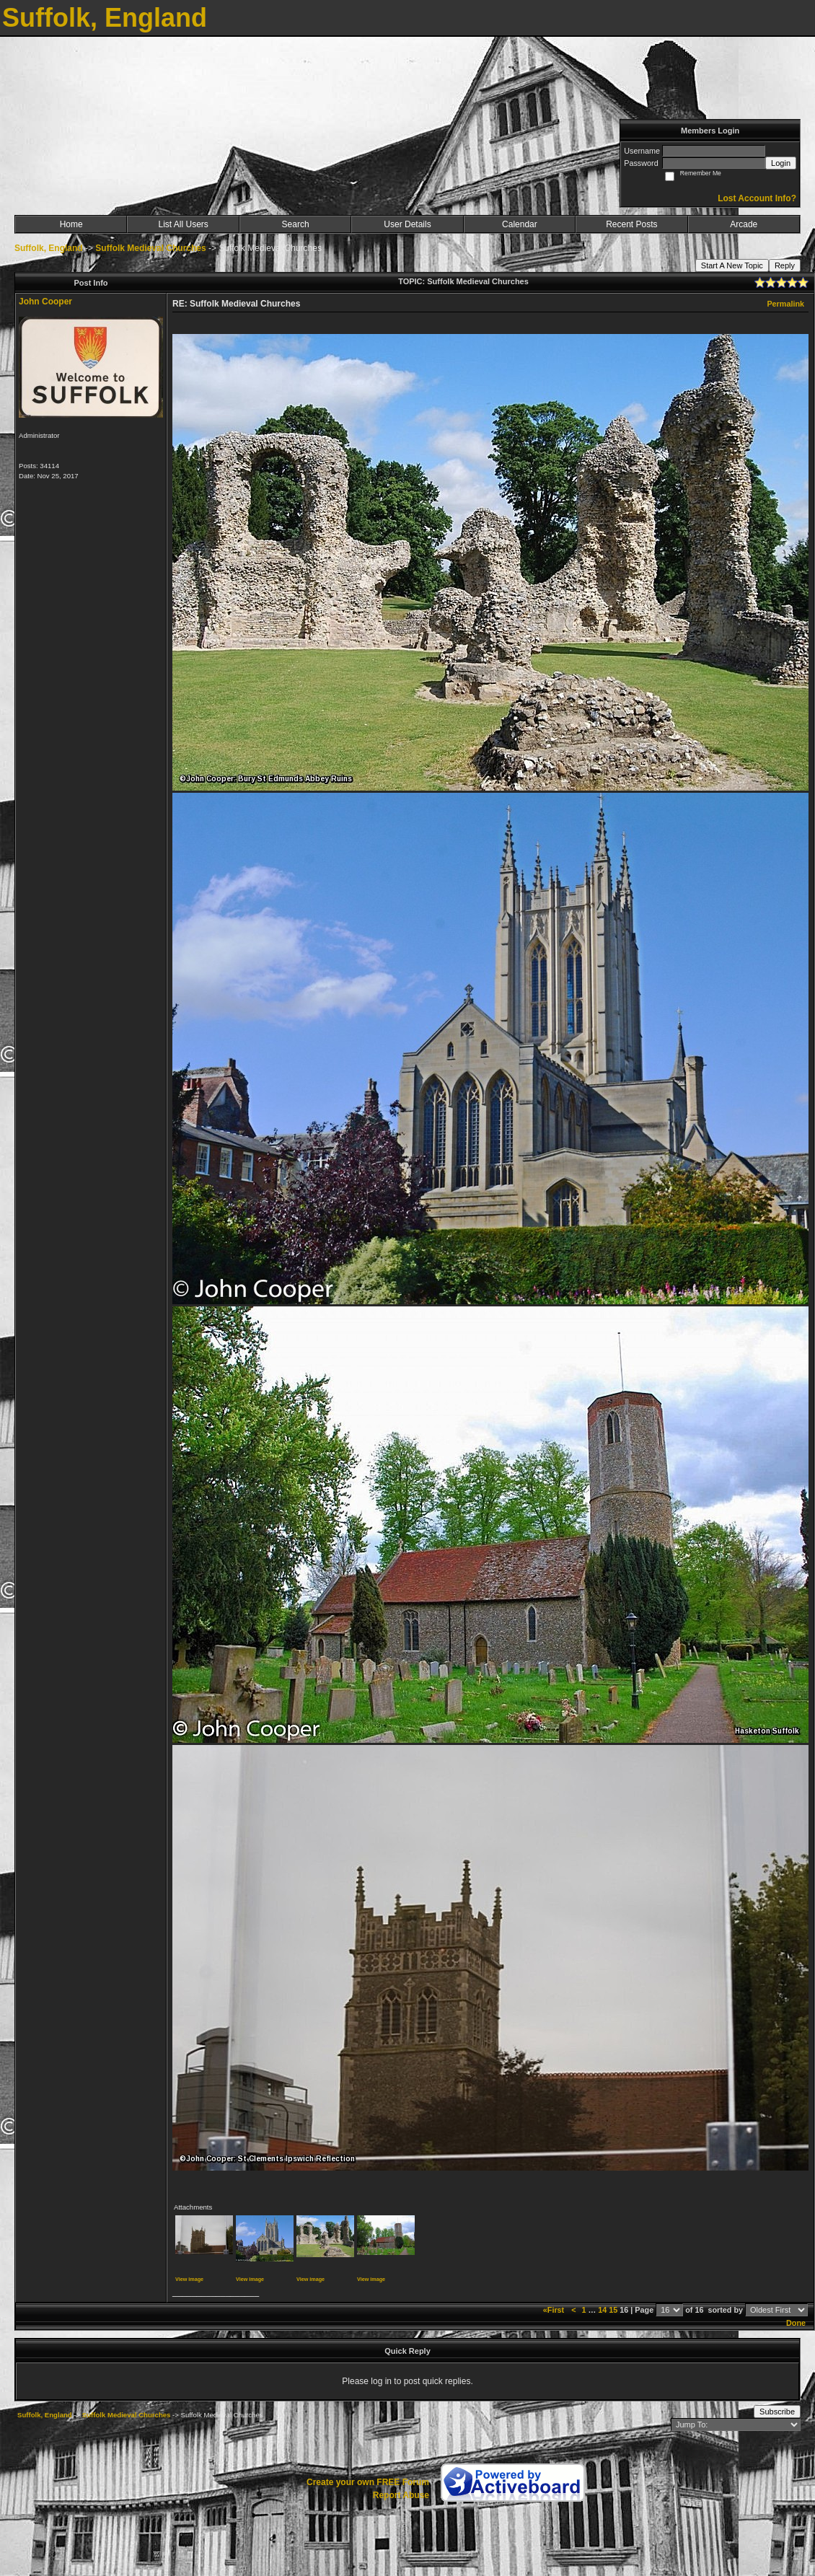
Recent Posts (631, 224)
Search (295, 224)
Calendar (519, 224)
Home (71, 224)
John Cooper (45, 301)
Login (780, 163)
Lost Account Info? (757, 198)
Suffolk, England (48, 248)
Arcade (743, 224)
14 (602, 2309)
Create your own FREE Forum (368, 2482)
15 (613, 2309)
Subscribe (777, 2411)
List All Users (183, 224)
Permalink (785, 303)
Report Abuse (401, 2495)
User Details (407, 224)
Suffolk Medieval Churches (150, 248)
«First (554, 2309)
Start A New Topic (732, 265)
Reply (785, 265)
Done (796, 2322)
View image (189, 2279)
